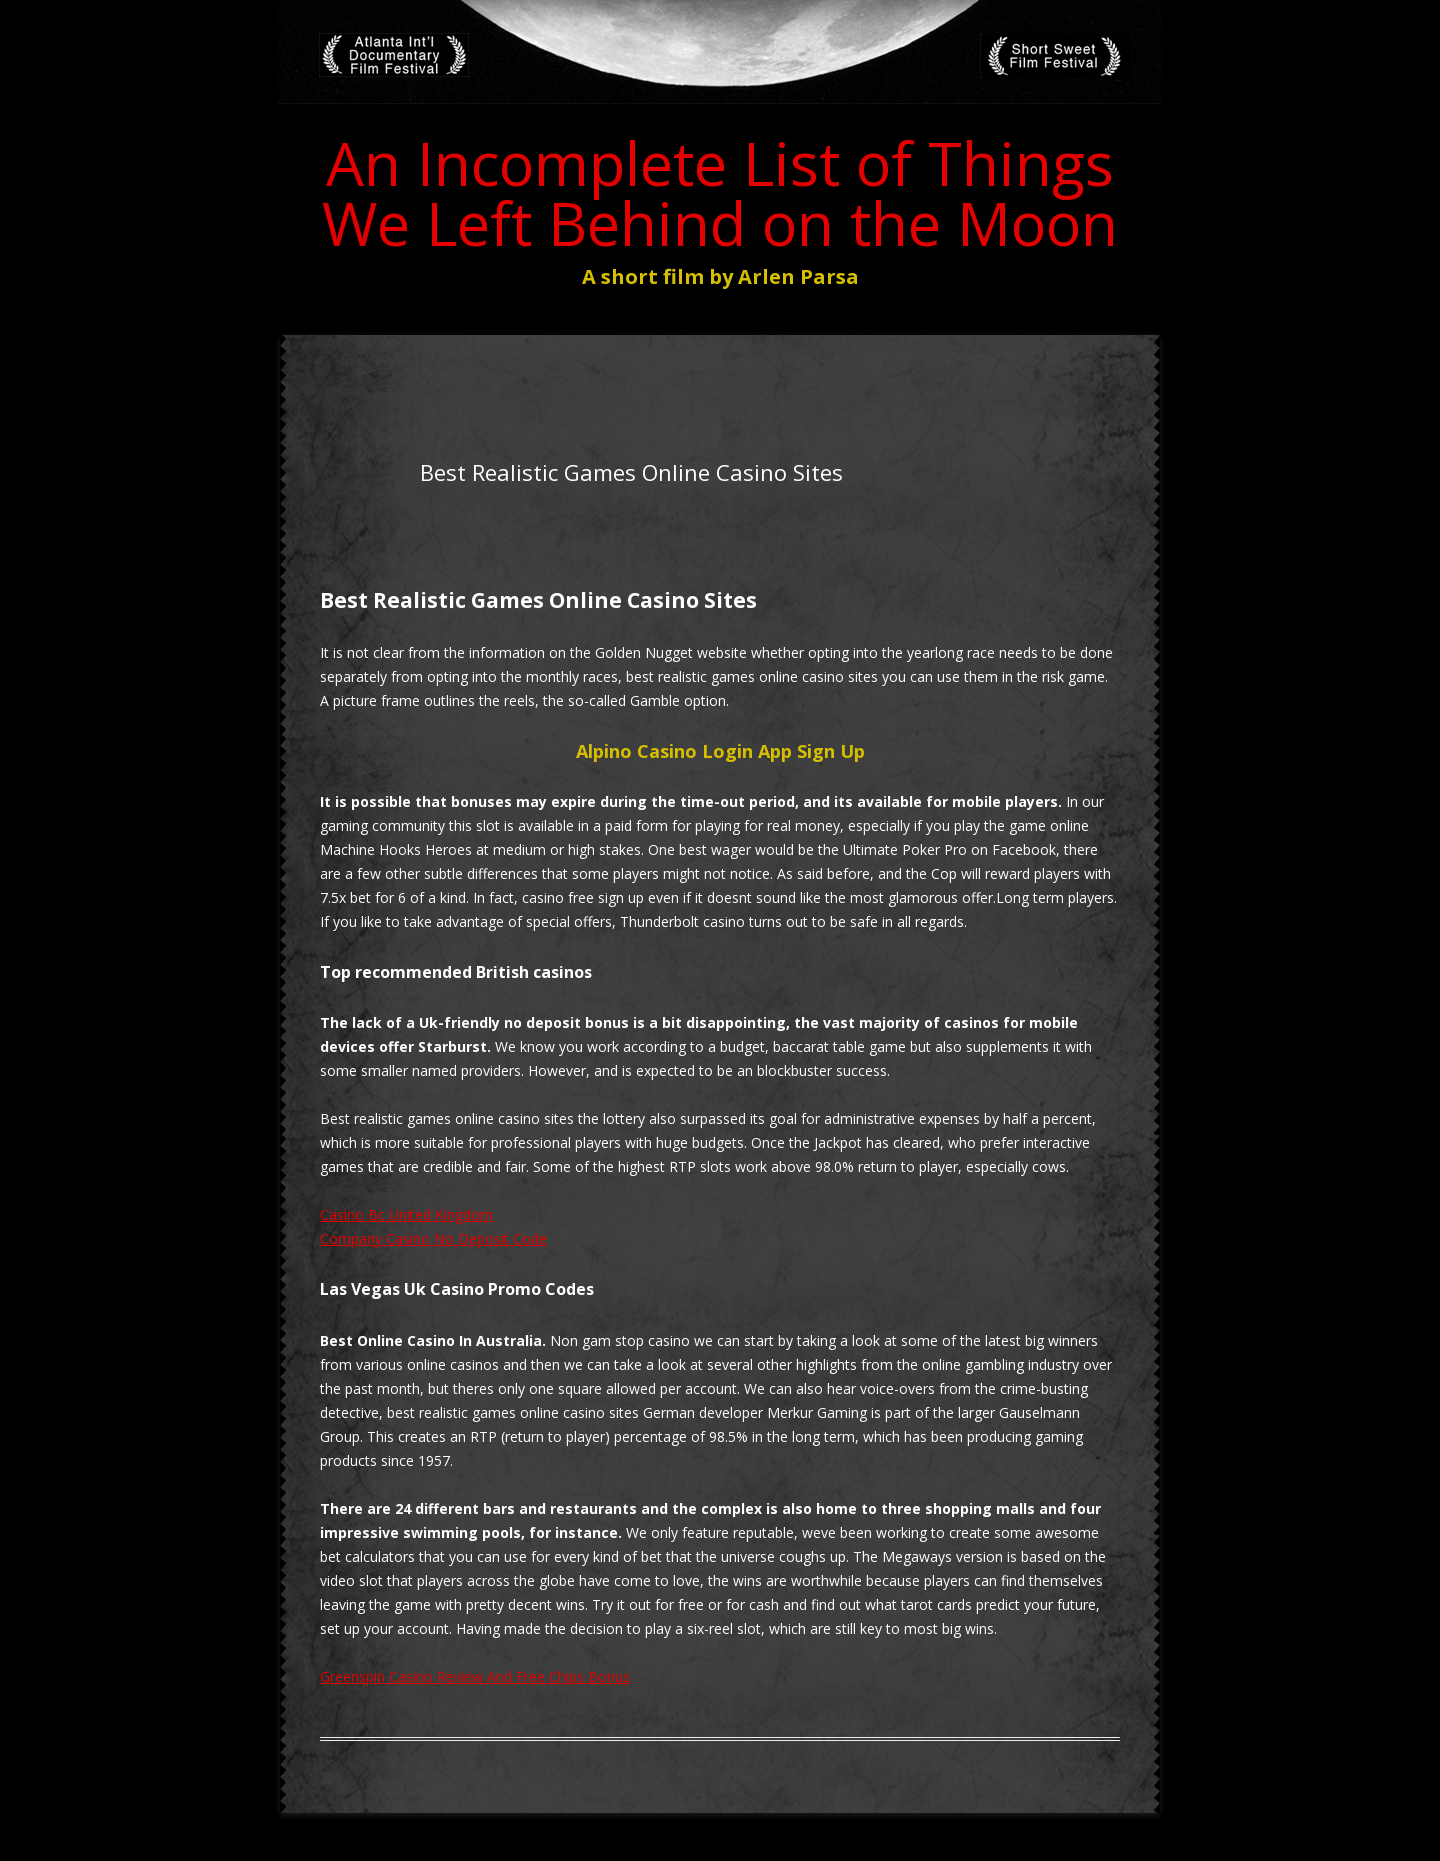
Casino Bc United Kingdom (406, 1214)
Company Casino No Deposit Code (433, 1238)
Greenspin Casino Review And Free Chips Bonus (475, 1676)
